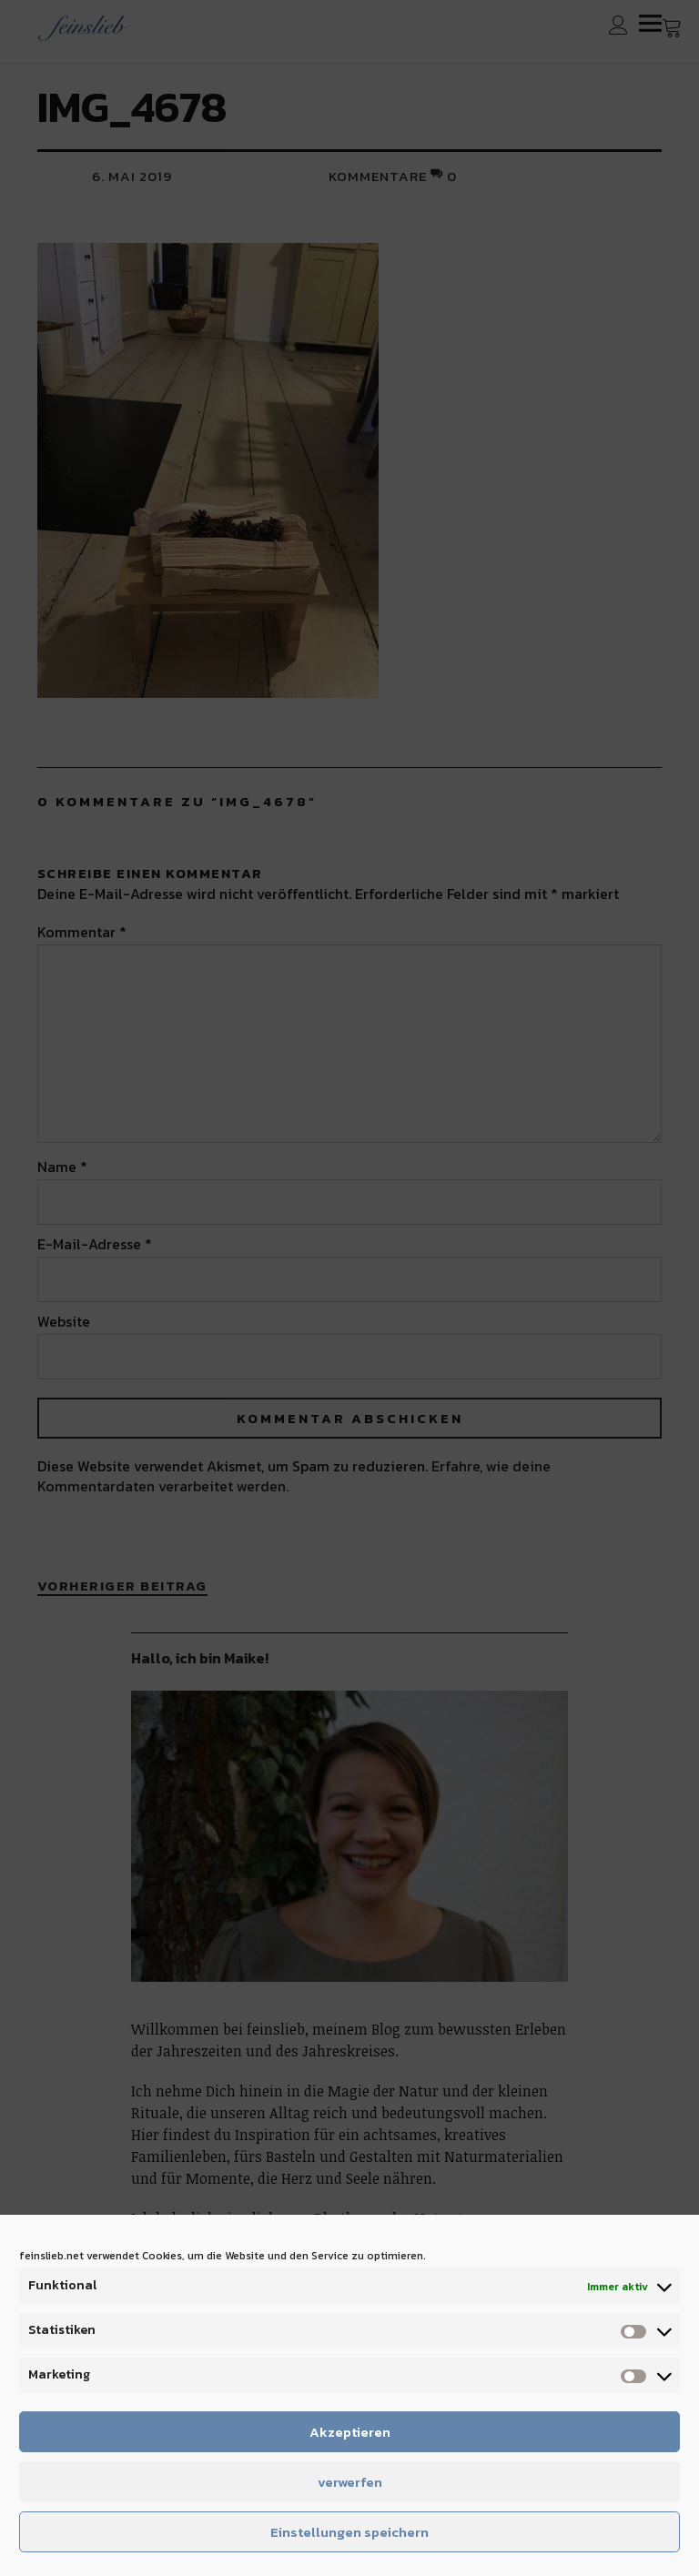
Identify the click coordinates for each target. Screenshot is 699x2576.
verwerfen (350, 2481)
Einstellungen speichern (349, 2531)
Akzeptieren (349, 2431)
